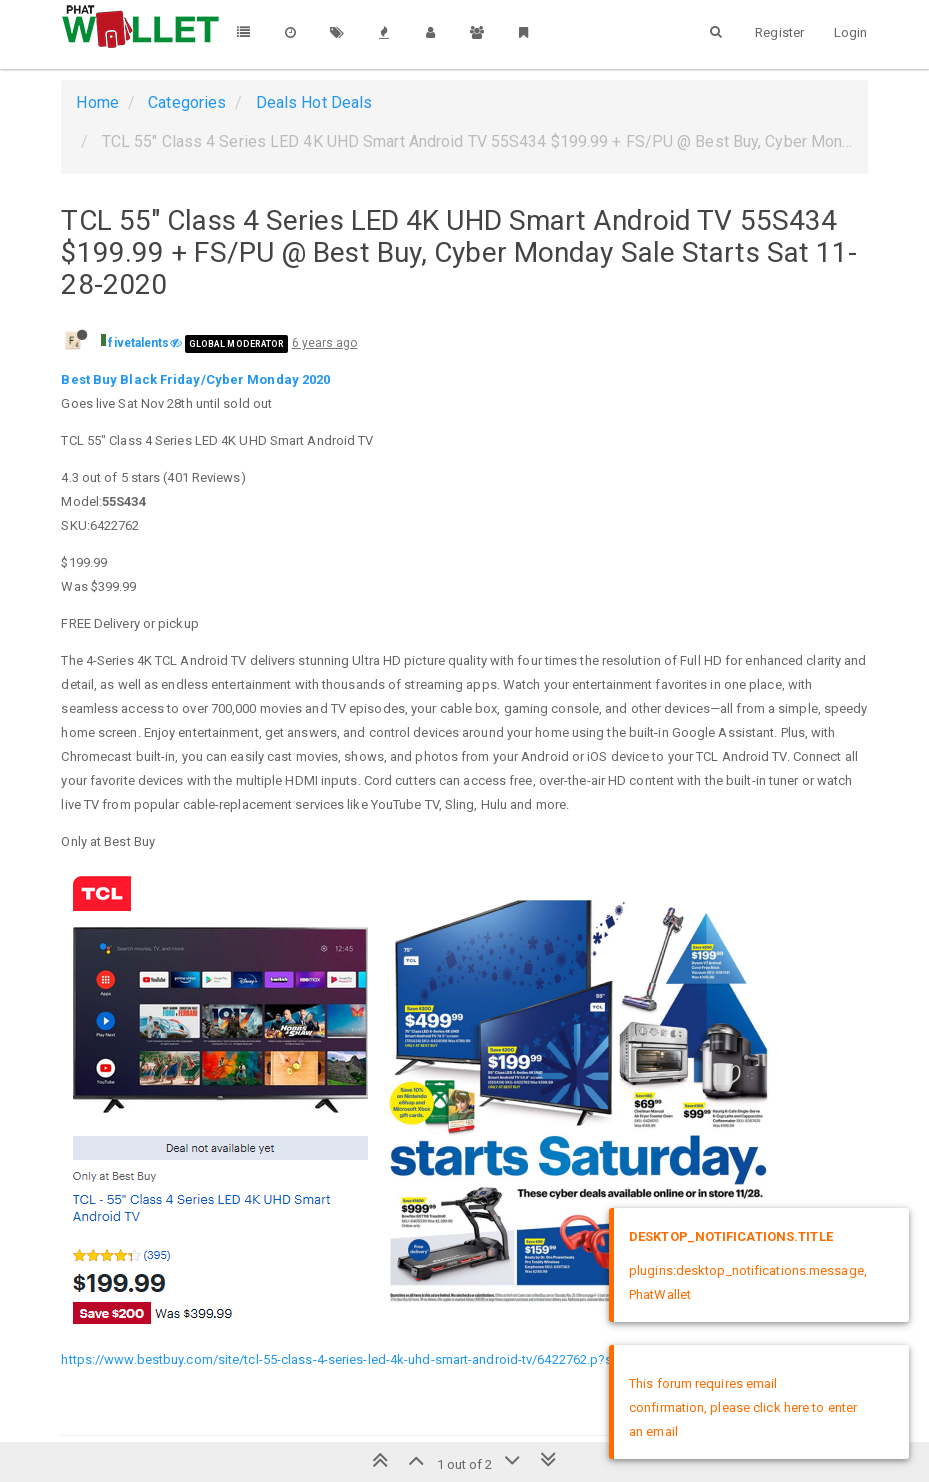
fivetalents (138, 343)
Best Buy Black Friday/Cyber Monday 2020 (195, 379)
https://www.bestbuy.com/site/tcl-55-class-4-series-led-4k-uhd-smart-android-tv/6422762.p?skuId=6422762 (377, 1359)
